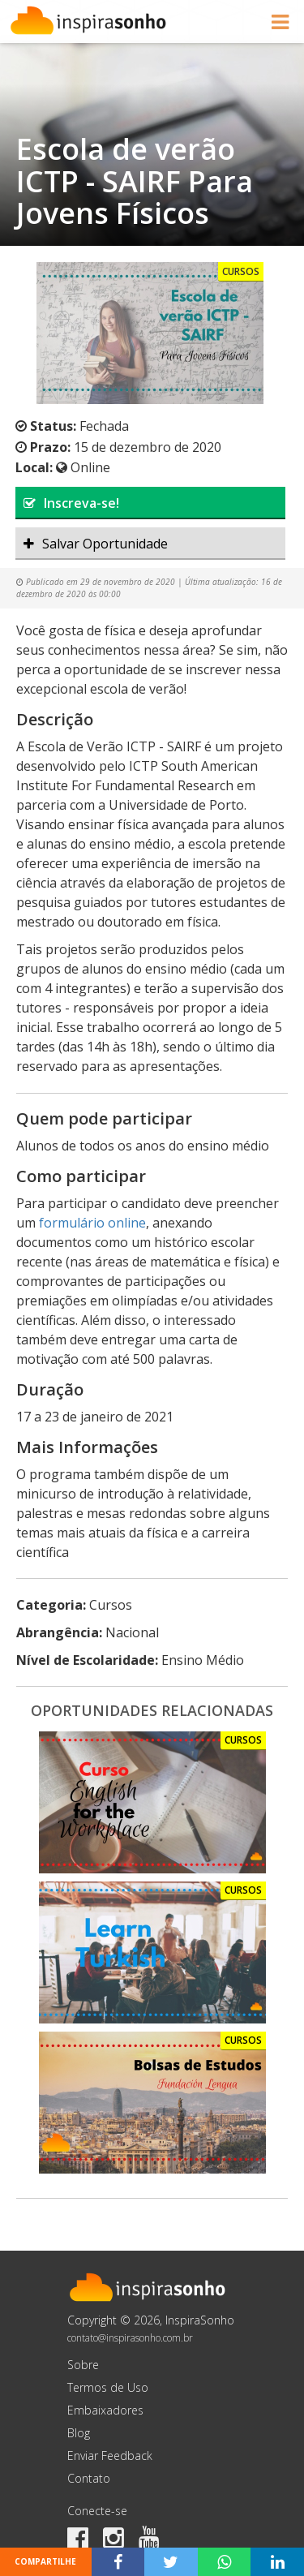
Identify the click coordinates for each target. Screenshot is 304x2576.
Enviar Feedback (109, 2455)
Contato (88, 2478)
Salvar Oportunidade (96, 544)
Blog (78, 2433)
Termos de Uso (107, 2387)
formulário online (92, 1223)
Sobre (83, 2364)
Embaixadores (105, 2410)
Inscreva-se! (71, 503)
